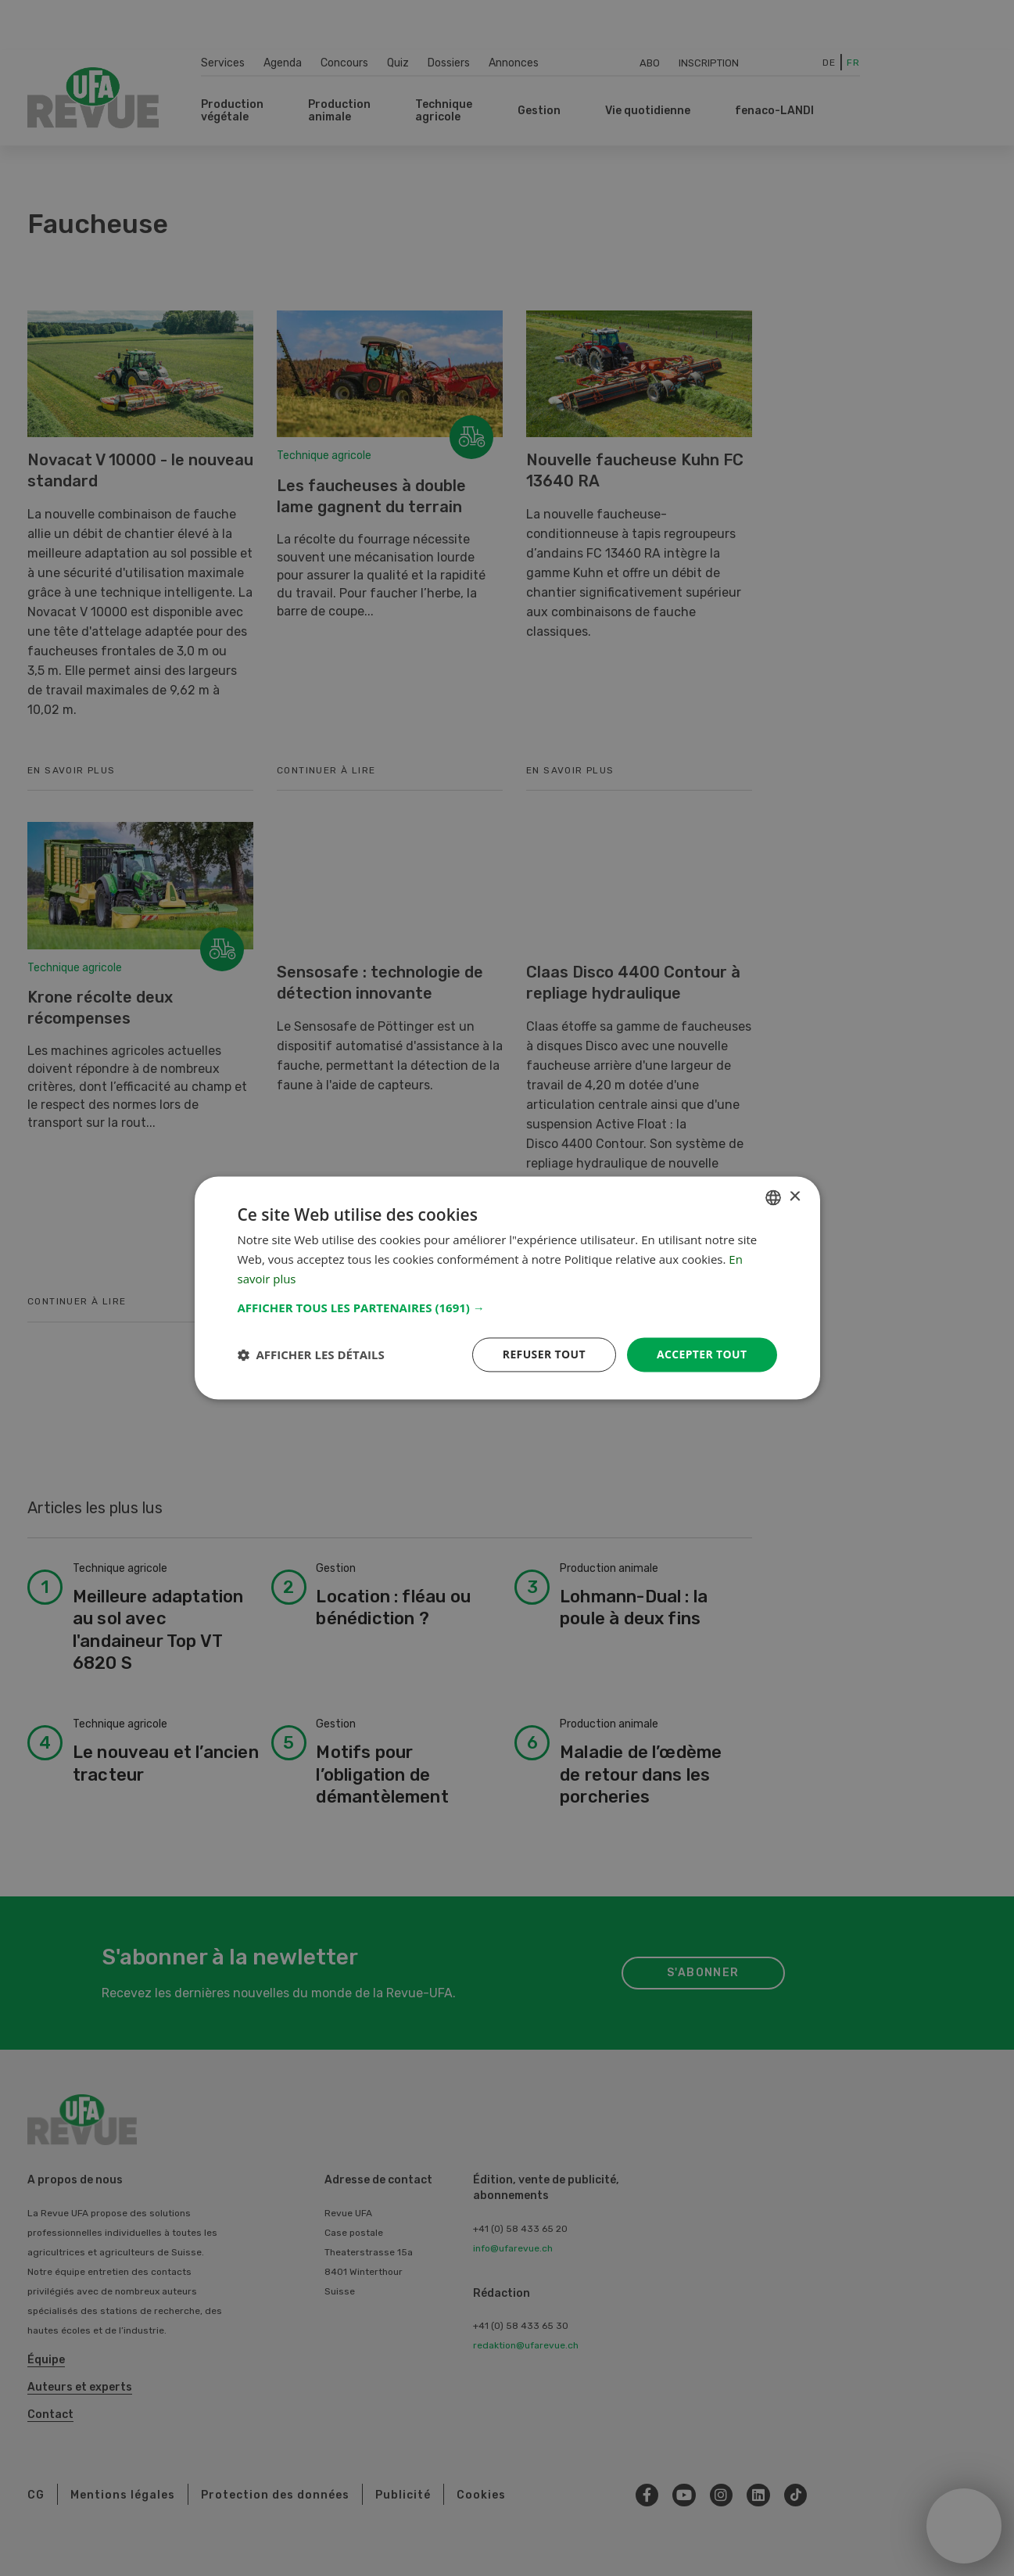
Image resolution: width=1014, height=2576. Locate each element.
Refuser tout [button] (544, 1354)
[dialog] (507, 1287)
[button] (507, 1308)
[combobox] (773, 1197)
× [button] (795, 1197)
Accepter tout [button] (701, 1354)
